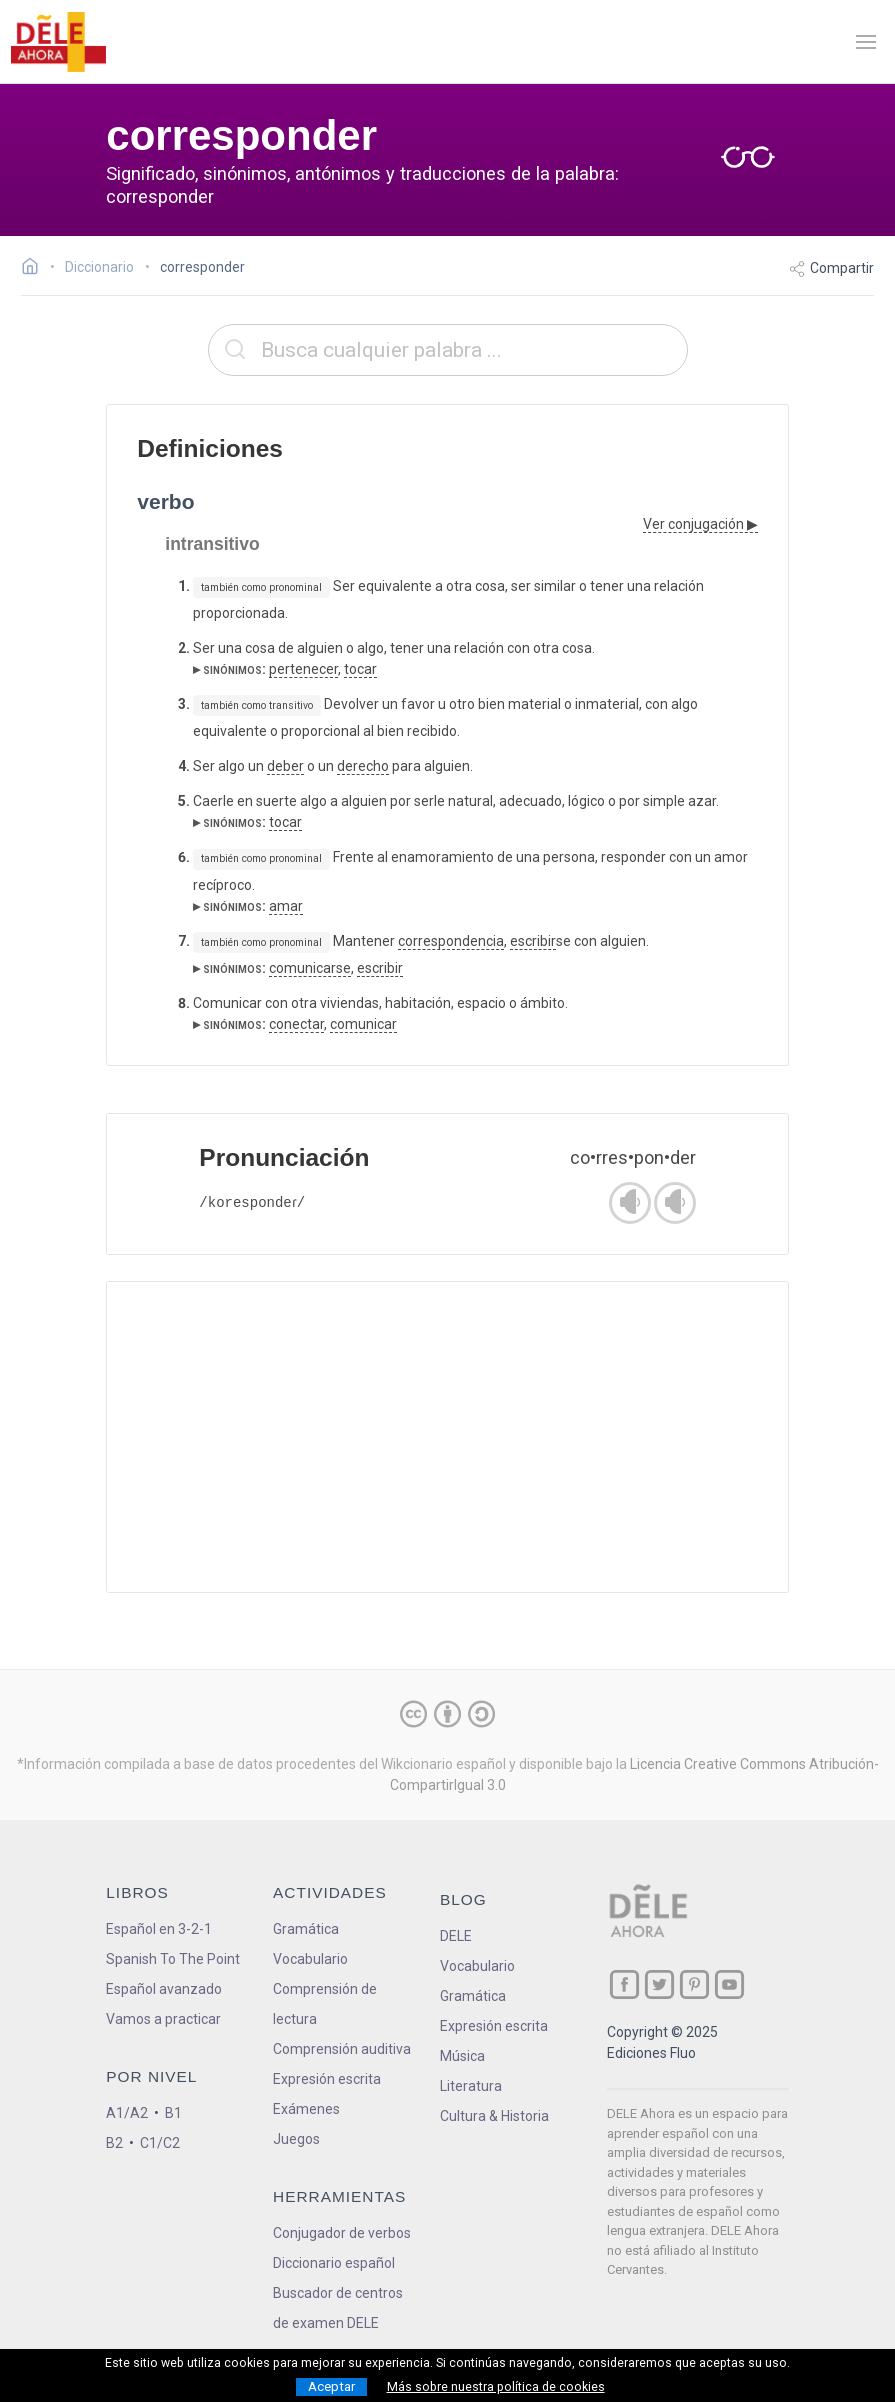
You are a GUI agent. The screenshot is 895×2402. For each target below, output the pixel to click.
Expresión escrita (327, 2079)
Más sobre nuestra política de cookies (496, 2387)
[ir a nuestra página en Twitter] (659, 1984)
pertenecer (303, 669)
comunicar (363, 1024)
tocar (360, 669)
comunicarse (310, 968)
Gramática (306, 1929)
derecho (363, 766)
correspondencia (451, 941)
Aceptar (331, 2386)
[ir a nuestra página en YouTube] (729, 1984)
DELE (456, 1936)
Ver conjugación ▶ (700, 524)
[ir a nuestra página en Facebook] (624, 1984)
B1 (173, 2113)
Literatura (471, 2086)
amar (286, 906)
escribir (533, 941)
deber (285, 766)
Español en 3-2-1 (159, 1929)
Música (462, 2056)
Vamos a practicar (163, 2019)
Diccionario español (334, 2263)
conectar (296, 1024)
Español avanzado (164, 1989)
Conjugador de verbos (342, 2233)
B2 (114, 2143)
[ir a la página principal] (58, 42)
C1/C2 (160, 2143)
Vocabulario (310, 1959)
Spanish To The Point (173, 1959)
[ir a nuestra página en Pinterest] (694, 1984)
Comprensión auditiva (342, 2049)
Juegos (296, 2139)
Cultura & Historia (494, 2116)
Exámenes (306, 2109)
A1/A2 (127, 2113)
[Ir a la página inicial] (35, 269)
